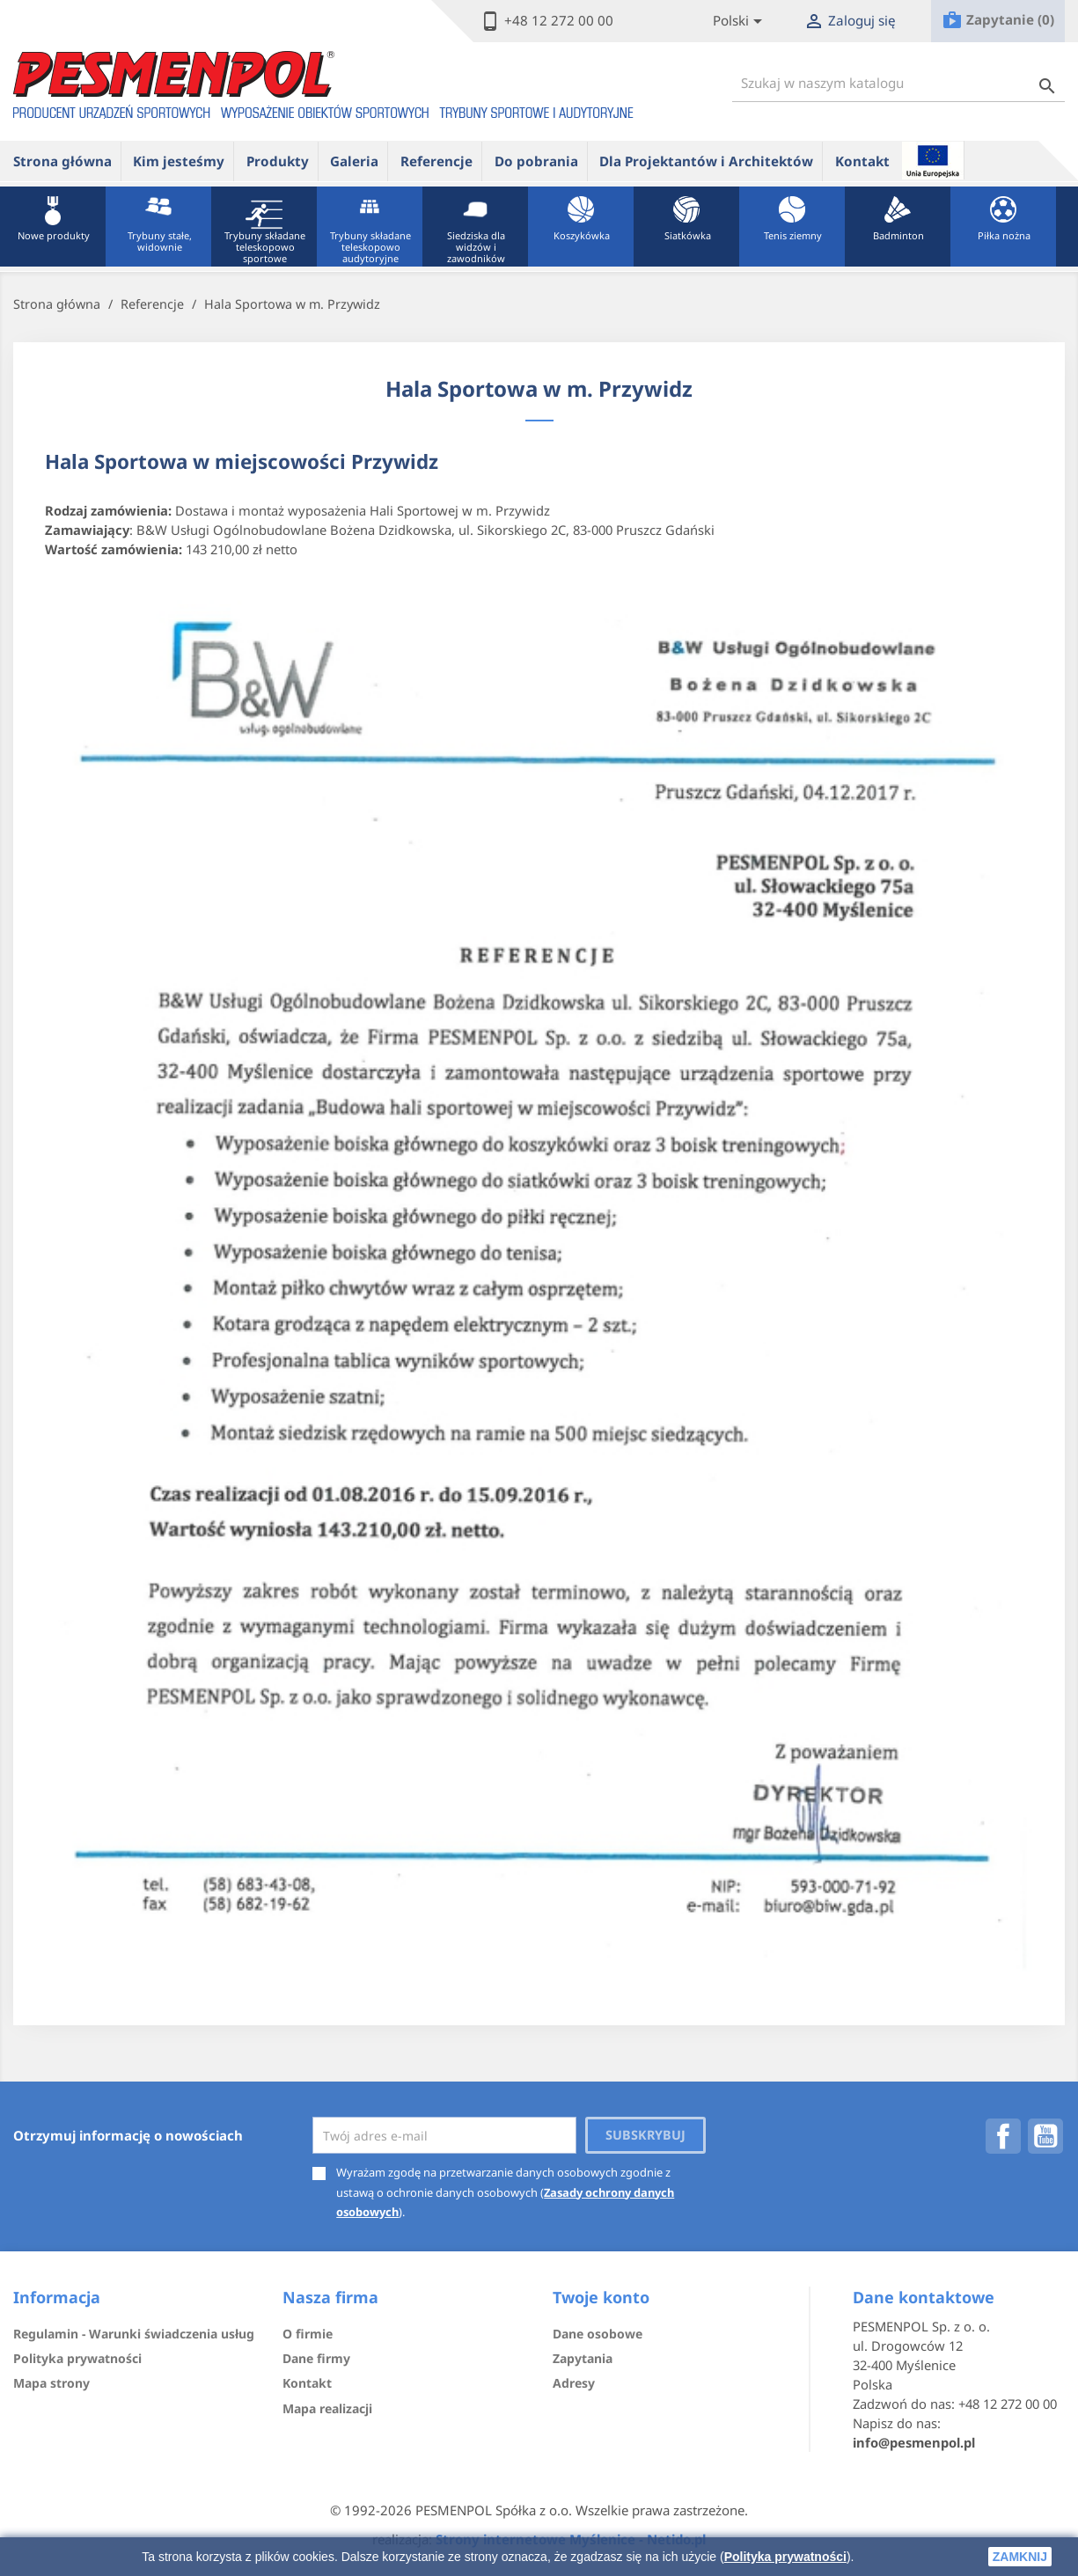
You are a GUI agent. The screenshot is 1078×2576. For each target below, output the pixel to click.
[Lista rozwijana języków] (740, 22)
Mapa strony (51, 2383)
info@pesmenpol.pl (914, 2442)
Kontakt (862, 161)
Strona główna (62, 161)
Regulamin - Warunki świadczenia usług (133, 2333)
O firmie (307, 2333)
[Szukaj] (898, 83)
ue (933, 160)
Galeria (354, 161)
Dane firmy (316, 2358)
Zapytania (582, 2358)
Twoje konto (601, 2297)
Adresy (574, 2383)
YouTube (1045, 2136)
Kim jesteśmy (178, 161)
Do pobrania (536, 161)
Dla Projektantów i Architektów (706, 161)
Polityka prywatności (785, 2557)
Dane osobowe (597, 2333)
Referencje (436, 161)
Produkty (277, 161)
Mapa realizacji (327, 2408)
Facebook (1003, 2136)
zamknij (1020, 2557)
